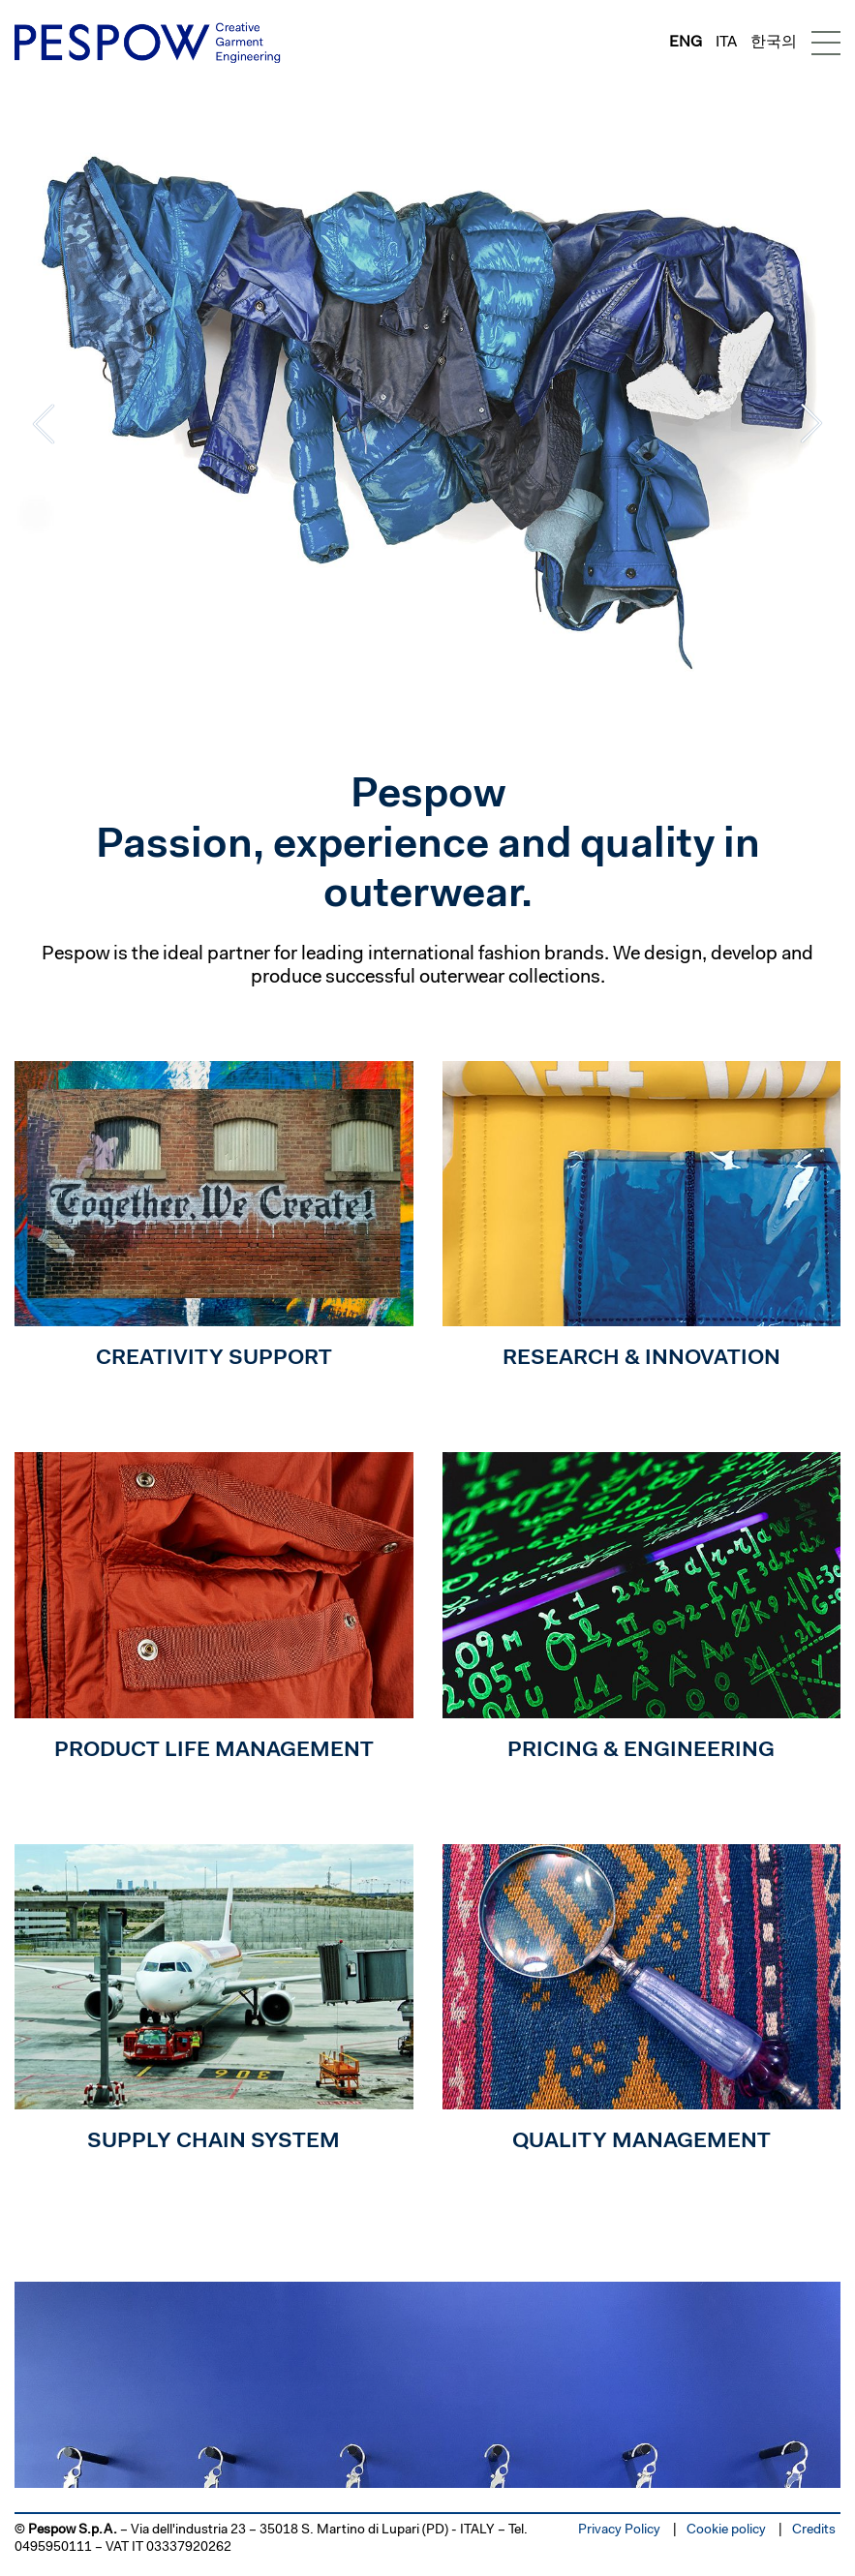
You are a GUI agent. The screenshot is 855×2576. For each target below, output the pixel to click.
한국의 (773, 42)
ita (726, 42)
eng (685, 42)
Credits (814, 2530)
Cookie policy (726, 2530)
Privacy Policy (619, 2530)
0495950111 (53, 2548)
